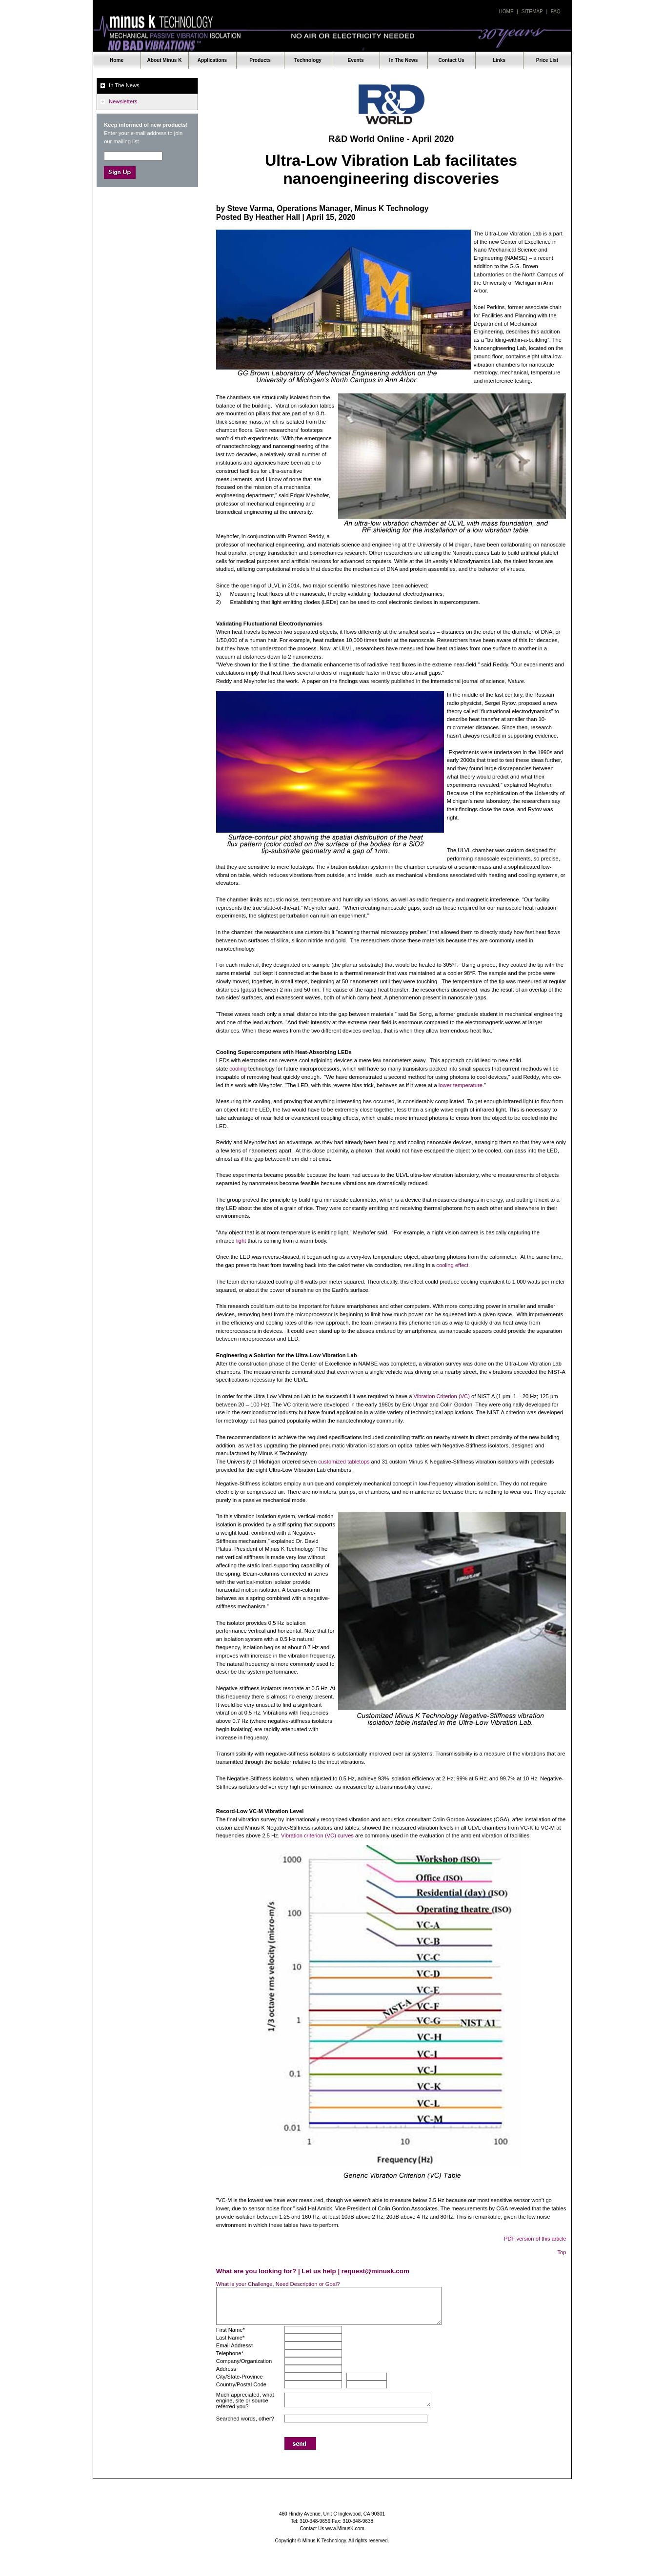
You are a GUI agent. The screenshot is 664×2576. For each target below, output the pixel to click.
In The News (403, 60)
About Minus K (164, 60)
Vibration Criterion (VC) (441, 1396)
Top (561, 2252)
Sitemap (532, 11)
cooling (237, 1069)
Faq (556, 11)
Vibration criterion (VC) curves (317, 1835)
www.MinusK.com (344, 2528)
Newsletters (123, 101)
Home (506, 11)
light (241, 1241)
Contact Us (451, 60)
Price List (547, 60)
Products (260, 60)
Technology (308, 60)
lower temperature (461, 1085)
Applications (212, 60)
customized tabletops (343, 1461)
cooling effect (452, 1265)
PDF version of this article (535, 2239)
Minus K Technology (332, 33)
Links (499, 60)
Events (355, 60)
